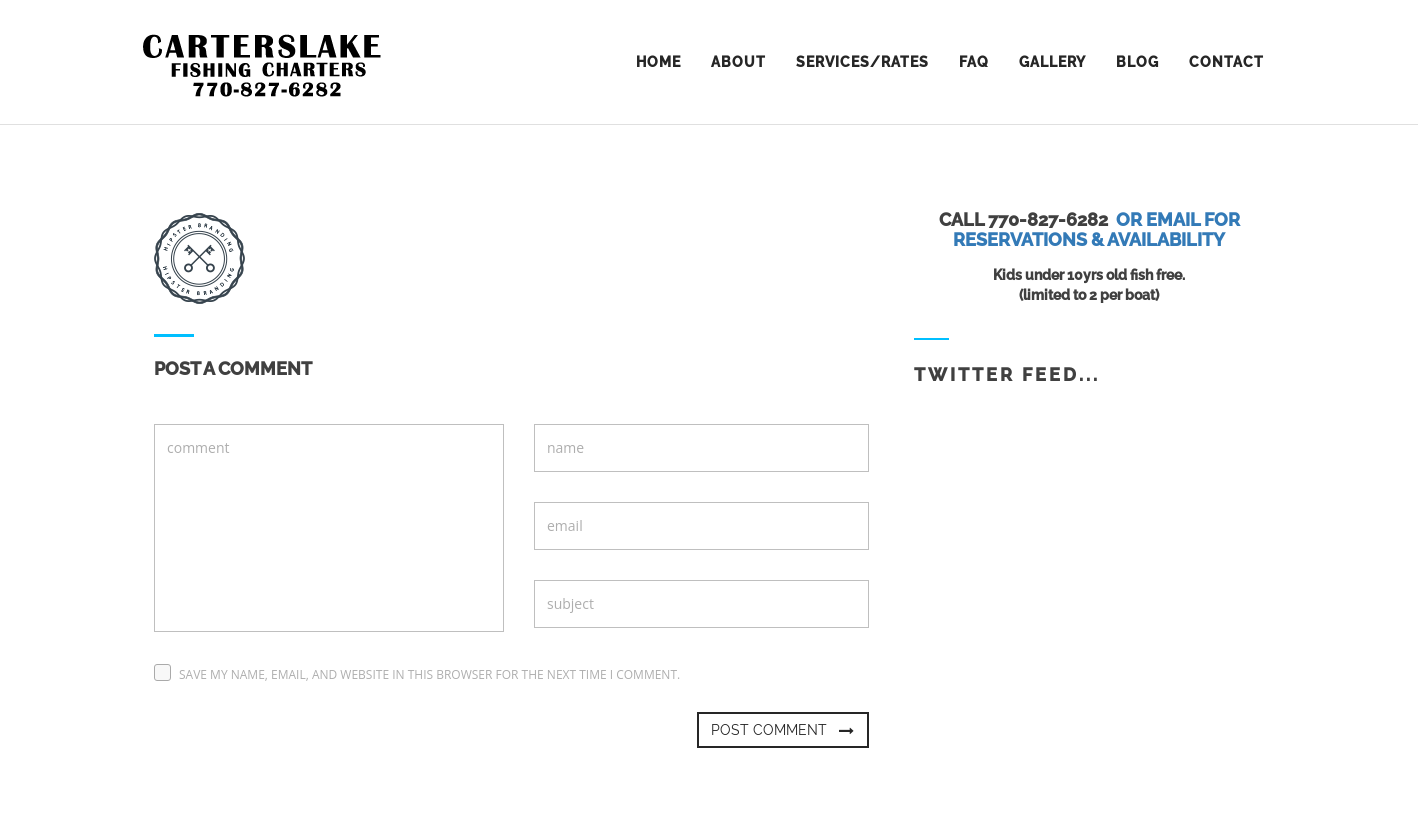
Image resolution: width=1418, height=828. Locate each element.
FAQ (974, 62)
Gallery (1052, 62)
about (738, 62)
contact (1226, 62)
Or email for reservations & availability (1096, 229)
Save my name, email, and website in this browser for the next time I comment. (429, 674)
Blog (1137, 62)
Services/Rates (862, 62)
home (658, 62)
